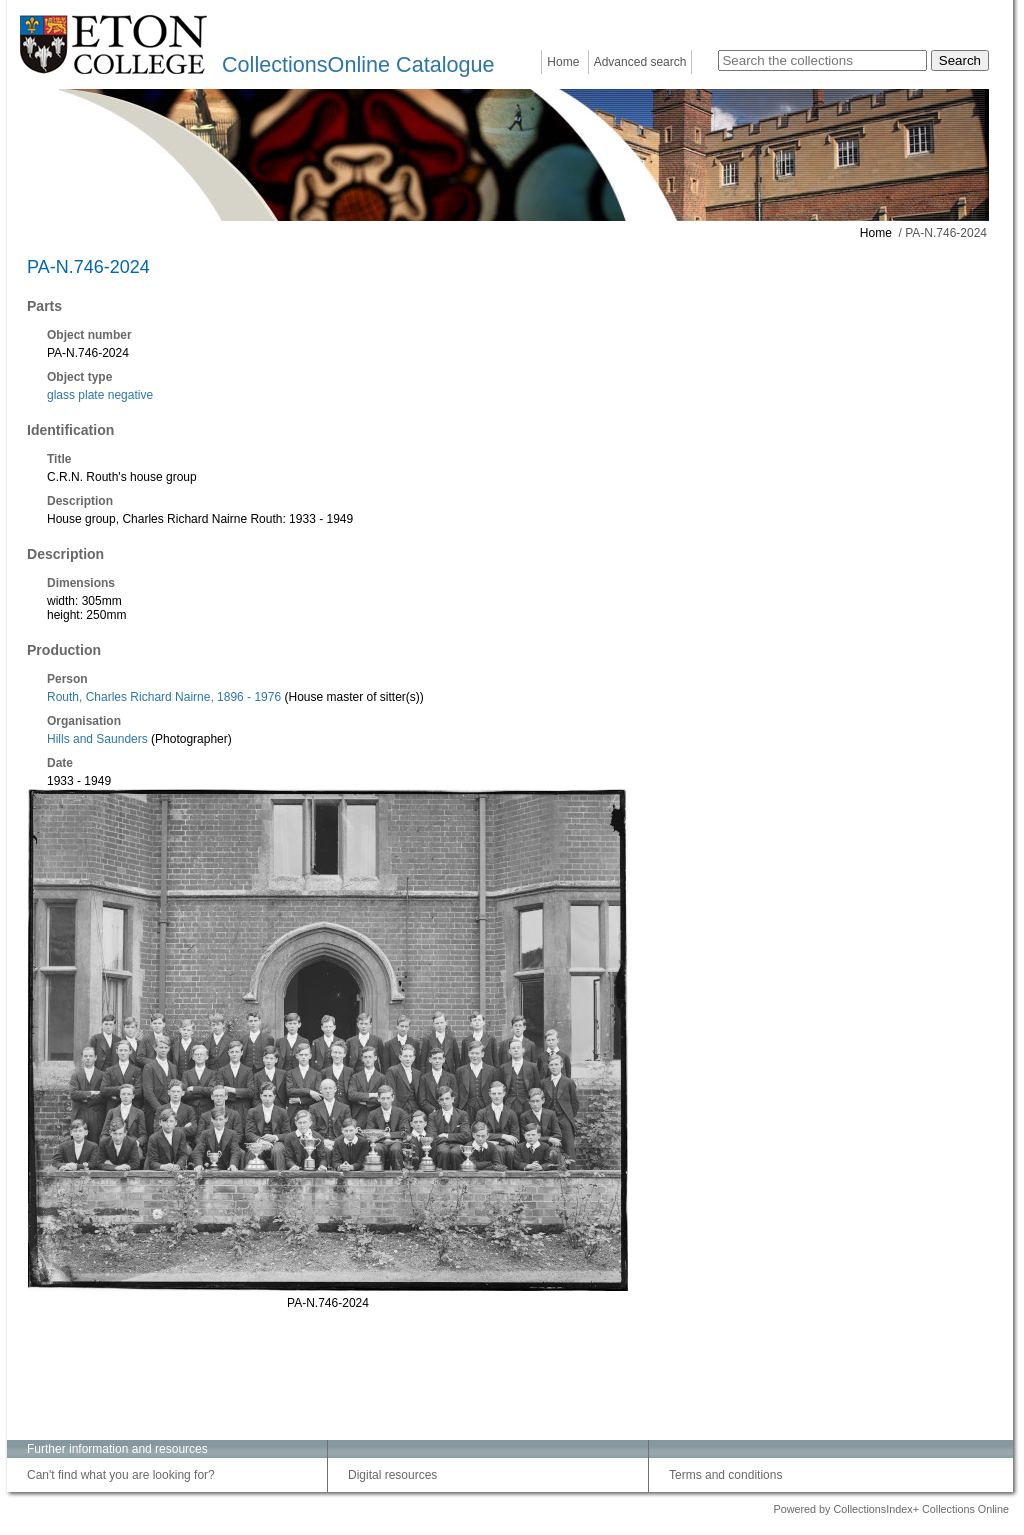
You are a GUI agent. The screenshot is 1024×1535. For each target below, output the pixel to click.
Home (563, 62)
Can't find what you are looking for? (121, 1475)
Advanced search (640, 62)
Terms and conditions (725, 1475)
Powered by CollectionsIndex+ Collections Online (891, 1509)
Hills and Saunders (97, 739)
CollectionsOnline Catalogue (358, 64)
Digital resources (392, 1475)
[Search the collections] (822, 60)
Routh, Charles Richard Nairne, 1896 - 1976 (164, 697)
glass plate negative (100, 395)
